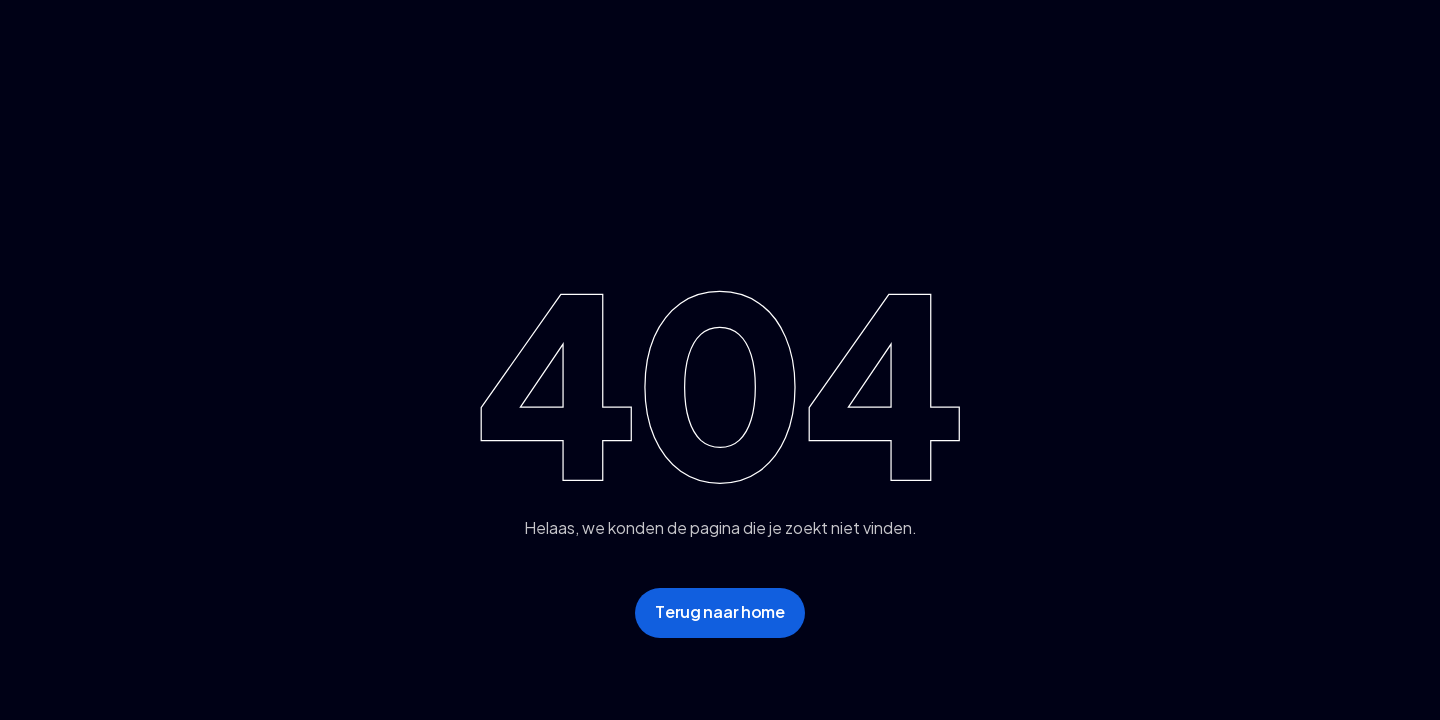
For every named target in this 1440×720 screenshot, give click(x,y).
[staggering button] (719, 613)
